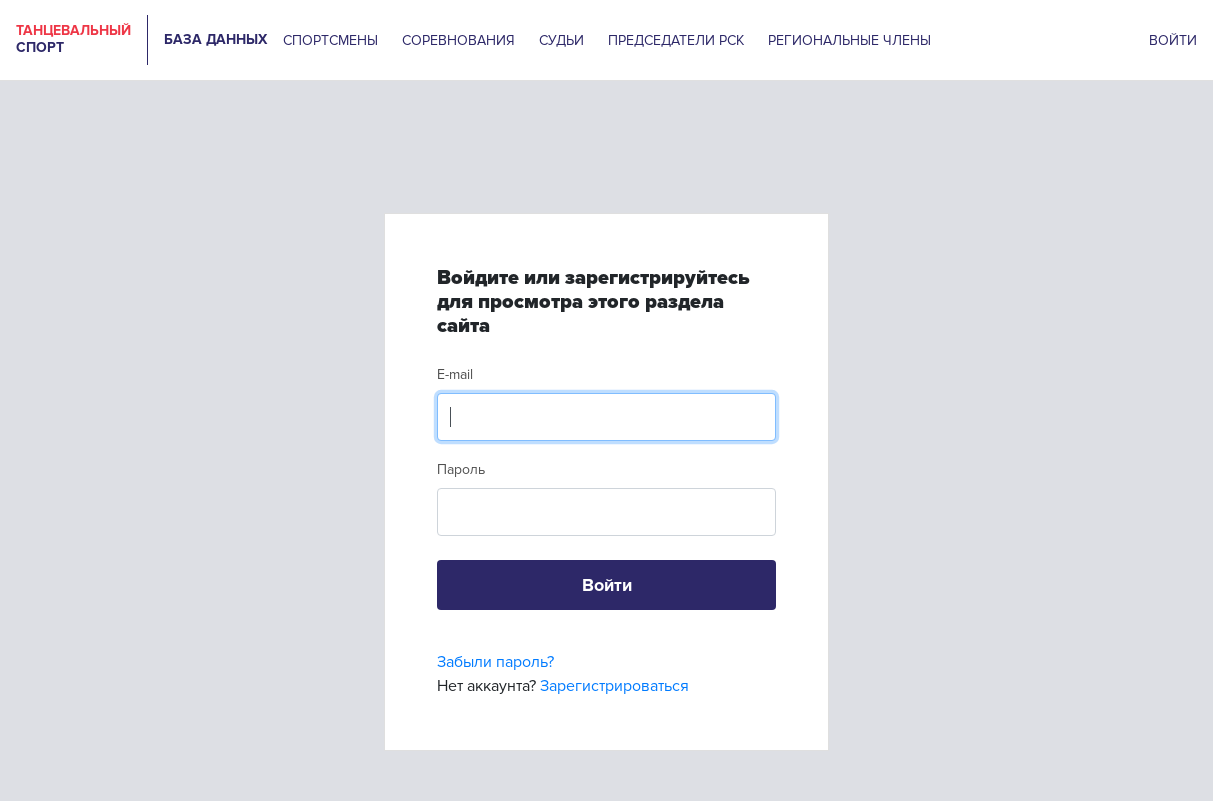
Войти (607, 585)
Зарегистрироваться (614, 686)
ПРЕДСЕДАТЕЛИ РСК (676, 40)
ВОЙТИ (1173, 40)
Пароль (461, 469)
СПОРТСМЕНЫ (330, 40)
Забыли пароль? (495, 662)
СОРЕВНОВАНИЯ (458, 40)
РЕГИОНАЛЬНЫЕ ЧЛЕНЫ (849, 40)
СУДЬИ (561, 40)
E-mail (455, 374)
